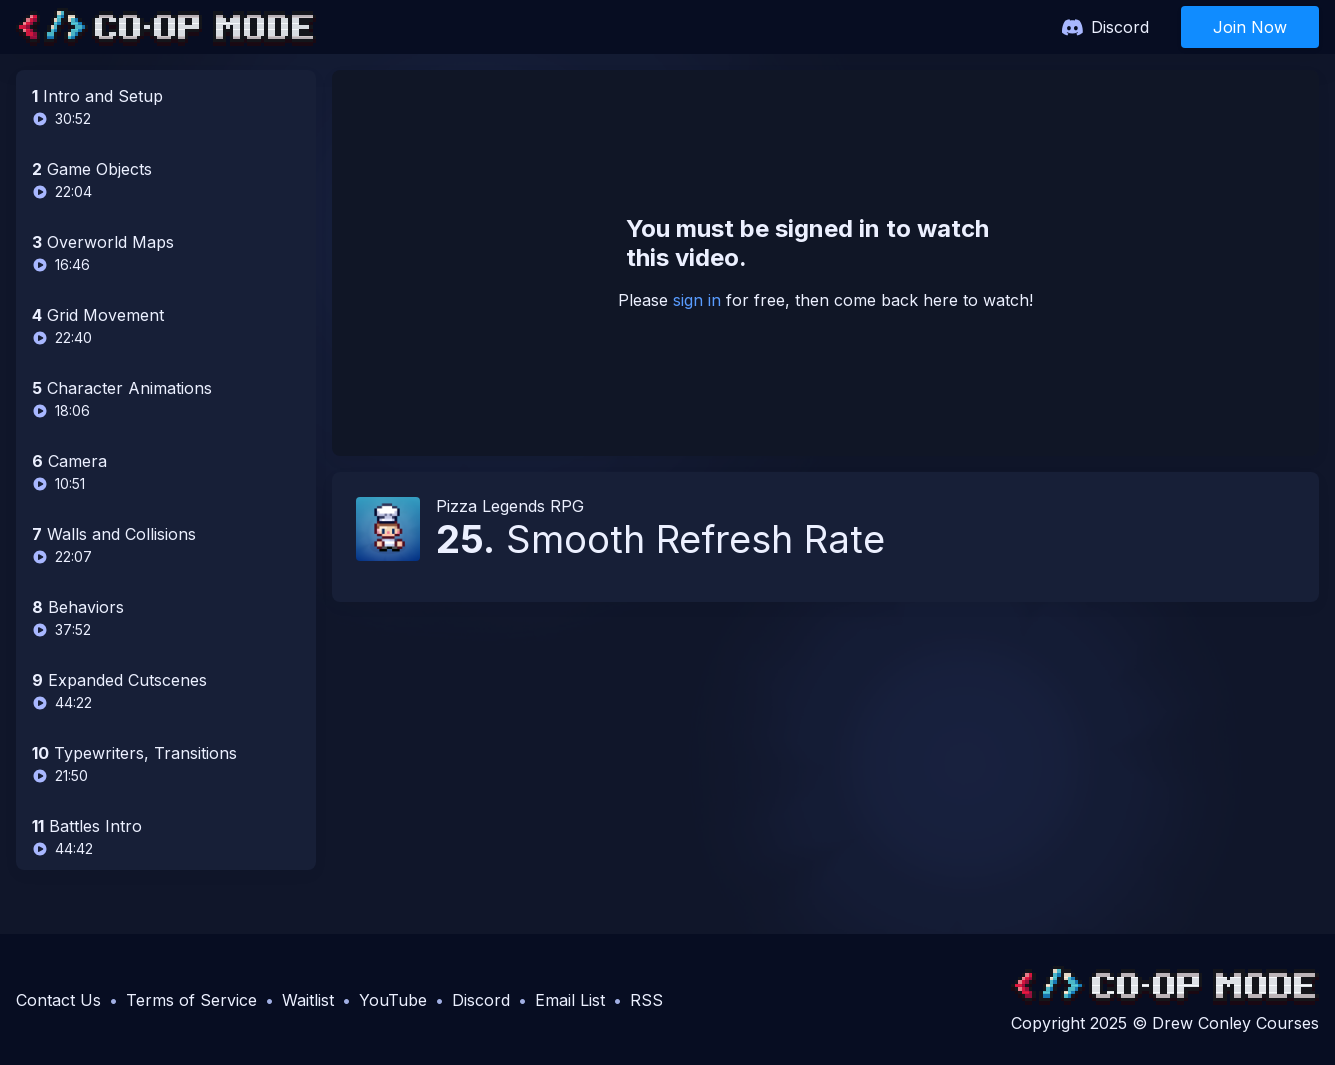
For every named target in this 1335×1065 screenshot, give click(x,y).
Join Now (1250, 27)
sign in (697, 300)
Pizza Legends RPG (510, 506)
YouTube (393, 1000)
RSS (646, 1000)
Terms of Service (191, 1000)
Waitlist (308, 1000)
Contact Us (58, 1000)
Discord (1120, 27)
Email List (570, 1000)
